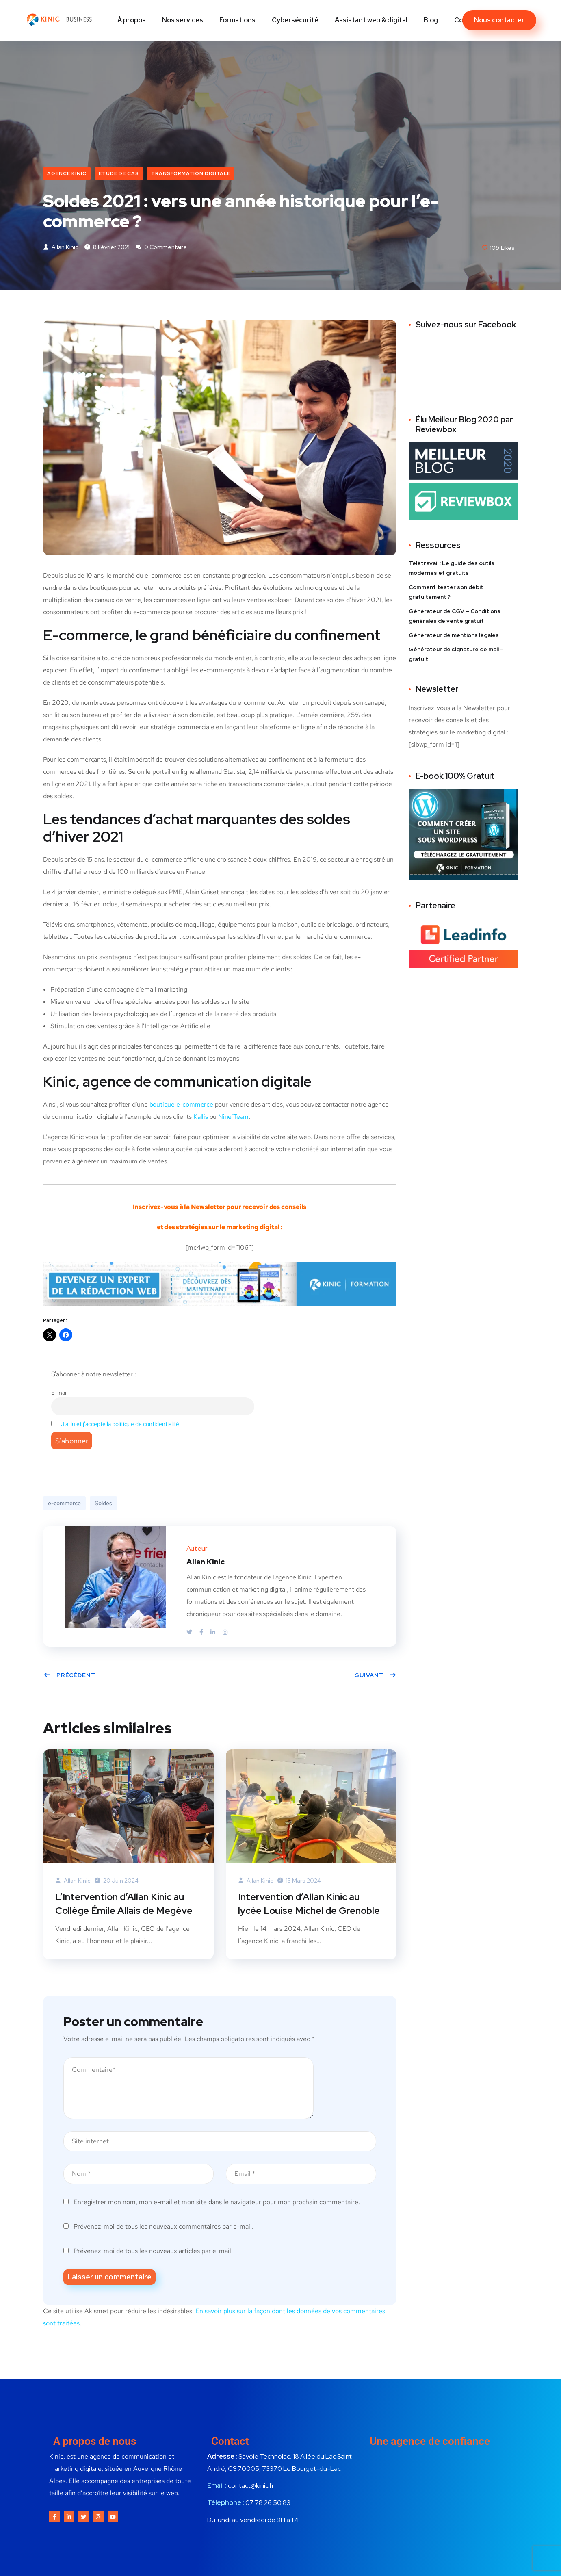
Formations (237, 20)
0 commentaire (161, 248)
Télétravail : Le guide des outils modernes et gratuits (451, 569)
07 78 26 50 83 (267, 2505)
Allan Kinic (60, 248)
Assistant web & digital (371, 20)
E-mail (59, 1393)
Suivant (375, 1676)
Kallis (200, 1118)
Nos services (182, 20)
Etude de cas (119, 173)
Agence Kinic (67, 173)
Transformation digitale (190, 173)
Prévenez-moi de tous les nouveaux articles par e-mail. (153, 2253)
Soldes (103, 1504)
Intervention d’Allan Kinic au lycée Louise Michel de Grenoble (310, 1905)
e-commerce (64, 1504)
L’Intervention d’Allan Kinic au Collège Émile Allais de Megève (125, 1905)
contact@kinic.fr (251, 2488)
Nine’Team (233, 1118)
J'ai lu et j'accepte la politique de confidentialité (120, 1425)
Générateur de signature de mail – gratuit (456, 655)
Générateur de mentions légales (454, 636)
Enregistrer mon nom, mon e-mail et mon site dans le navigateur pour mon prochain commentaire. (217, 2204)
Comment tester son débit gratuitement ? (446, 593)
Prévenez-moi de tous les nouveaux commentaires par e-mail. (163, 2229)
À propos (131, 20)
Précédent (70, 1676)
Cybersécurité (295, 20)
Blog (431, 20)
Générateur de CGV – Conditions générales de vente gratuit (454, 617)
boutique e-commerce (181, 1105)
